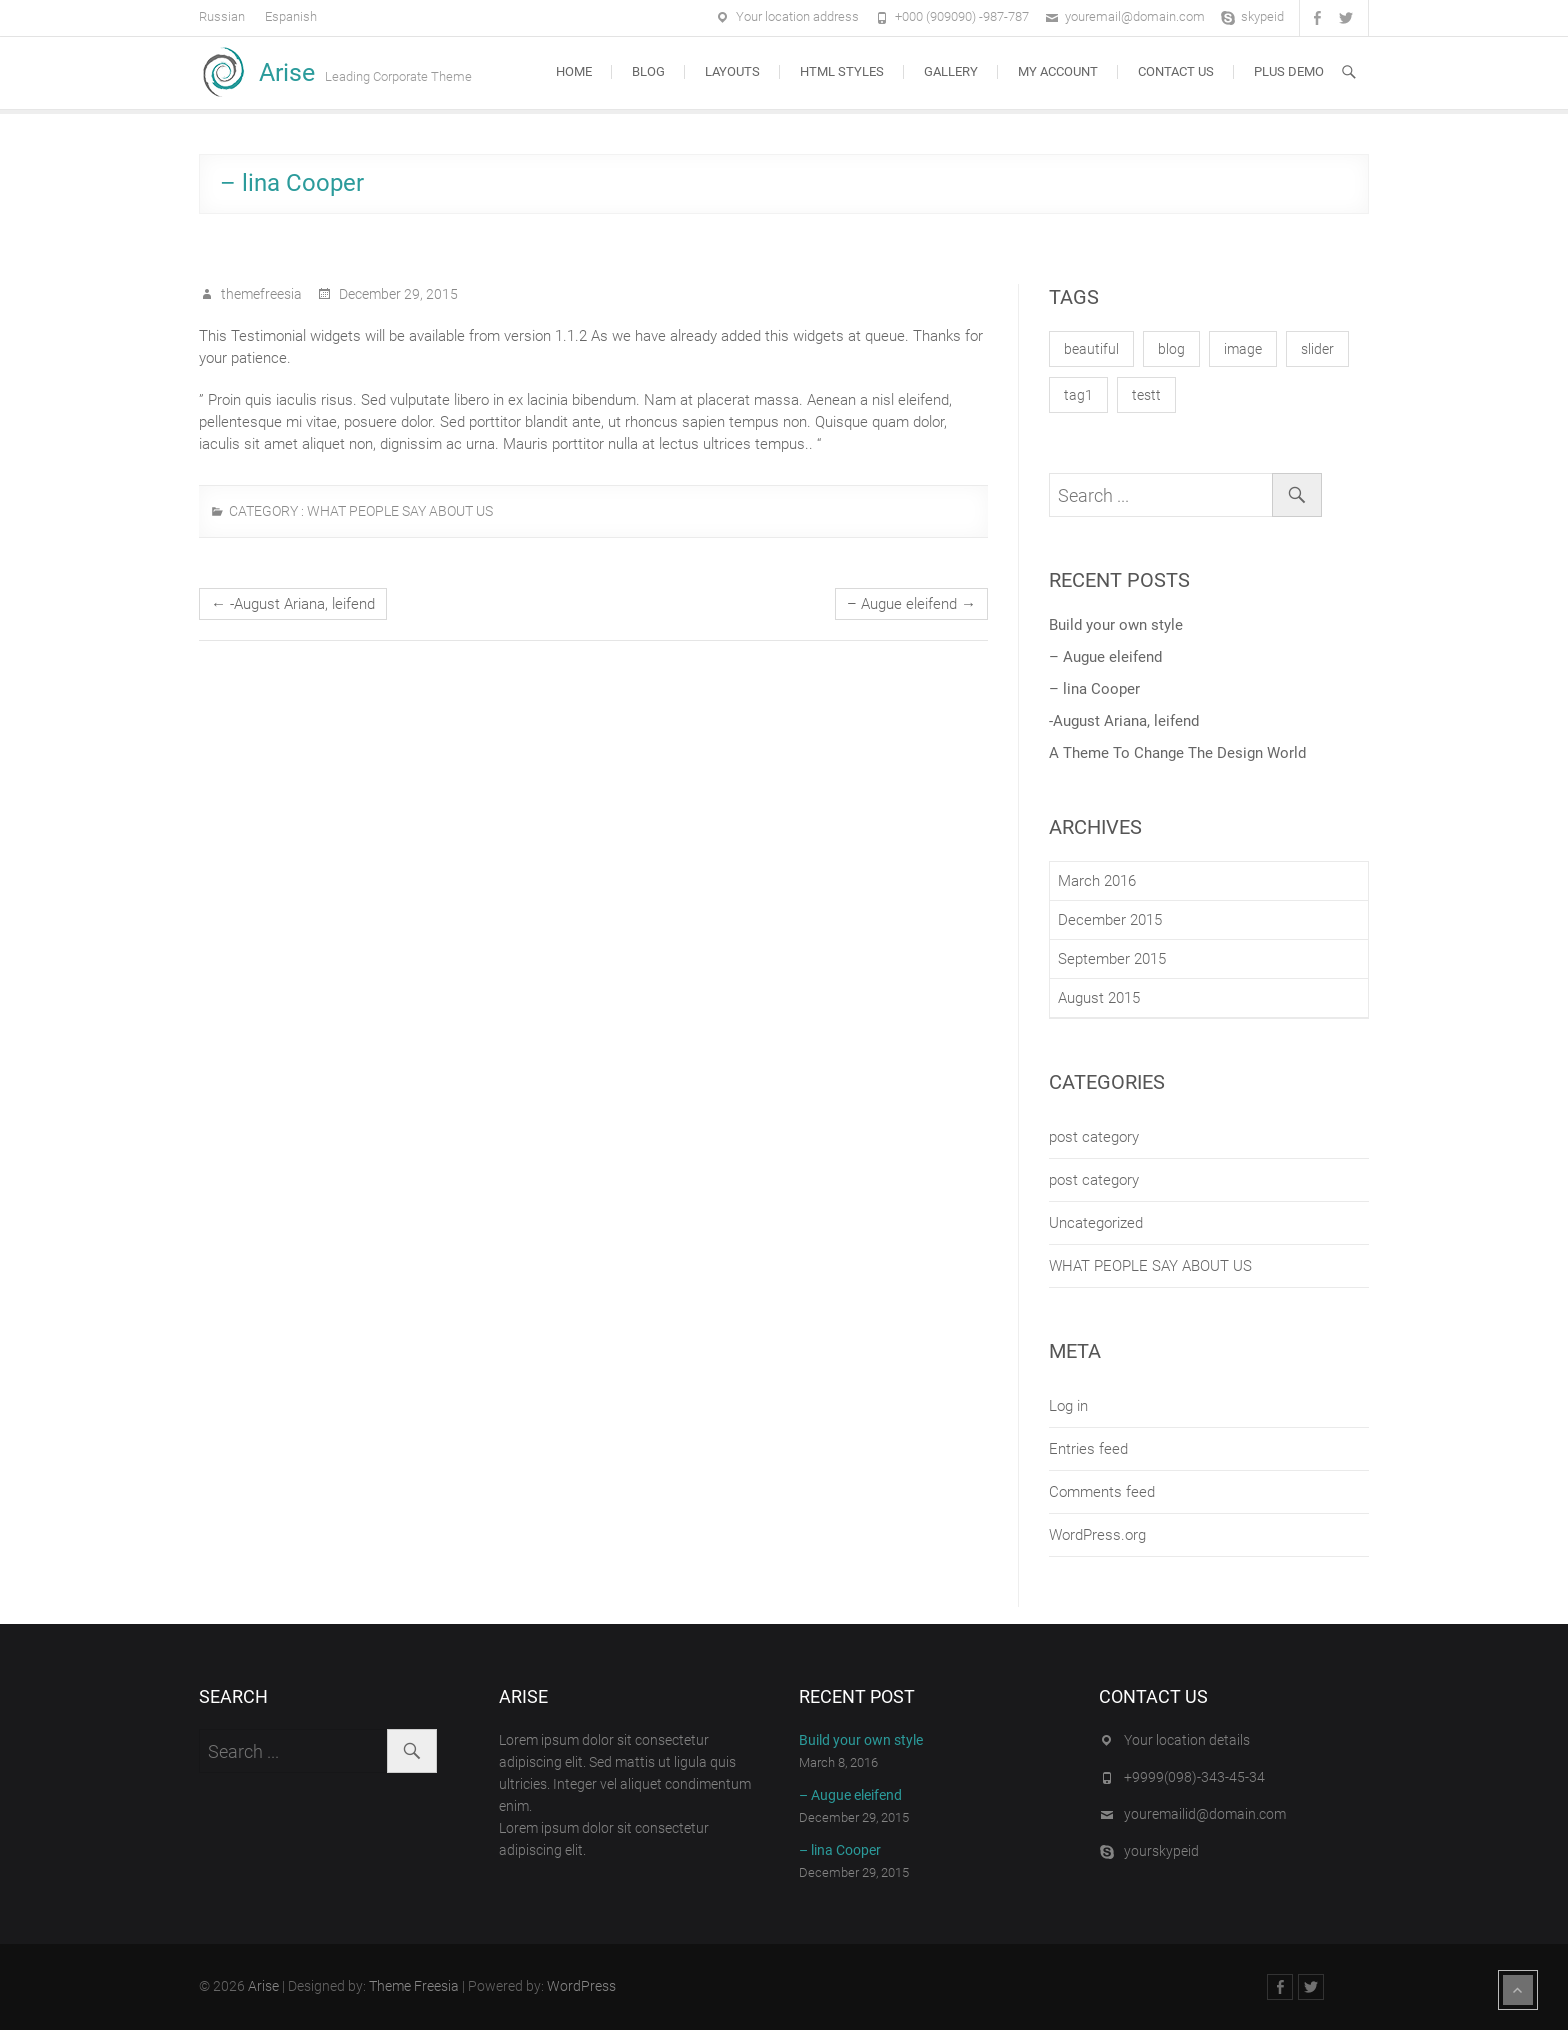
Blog (648, 71)
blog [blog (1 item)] (1171, 349)
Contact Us (1176, 71)
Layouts (732, 71)
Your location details (1187, 1740)
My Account (1058, 71)
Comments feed (1102, 1492)
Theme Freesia (414, 1986)
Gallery (951, 71)
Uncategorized (1096, 1223)
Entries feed (1088, 1449)
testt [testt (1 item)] (1146, 395)
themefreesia (260, 294)
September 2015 (1112, 959)
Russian (222, 16)
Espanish (291, 16)
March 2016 (1097, 881)
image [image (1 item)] (1243, 349)
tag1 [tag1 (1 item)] (1078, 395)
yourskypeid (1161, 1851)
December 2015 (1110, 920)
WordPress (581, 1986)
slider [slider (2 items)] (1317, 349)
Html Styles (842, 71)
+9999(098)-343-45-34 (1194, 1777)
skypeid (1262, 16)
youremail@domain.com (1135, 16)
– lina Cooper (1094, 689)
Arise (287, 72)
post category (1094, 1137)
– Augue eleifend (911, 604)
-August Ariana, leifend (293, 604)
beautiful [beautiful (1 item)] (1091, 349)
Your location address (797, 16)
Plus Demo (1289, 71)
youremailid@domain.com (1205, 1814)
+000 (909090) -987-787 (962, 16)
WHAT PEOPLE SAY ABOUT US (400, 511)
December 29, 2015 (397, 294)
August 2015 (1099, 998)
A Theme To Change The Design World (1177, 753)
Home (574, 71)
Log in (1068, 1406)
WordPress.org (1097, 1535)
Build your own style (1116, 625)
